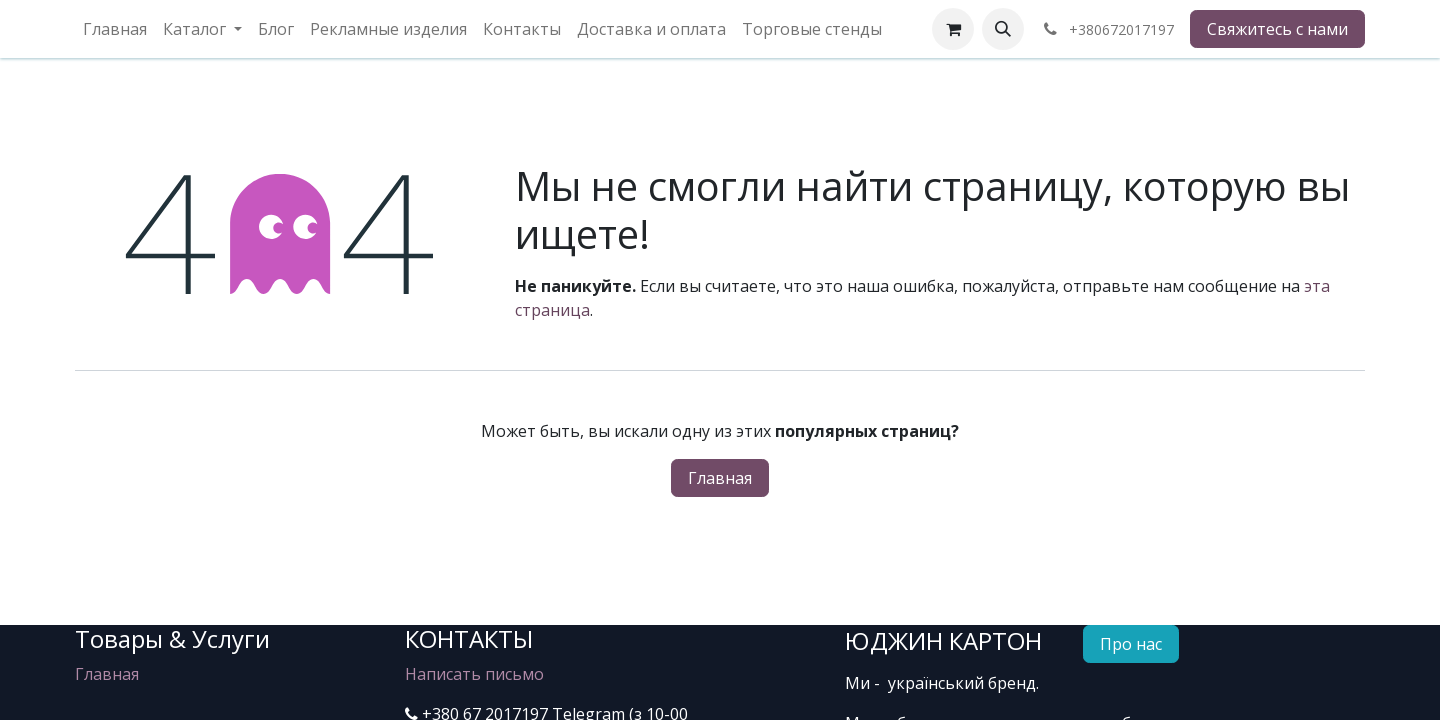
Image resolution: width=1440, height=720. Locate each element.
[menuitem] (115, 29)
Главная (720, 478)
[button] (1003, 29)
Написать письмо (474, 674)
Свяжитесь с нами (1277, 29)
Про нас (1131, 644)
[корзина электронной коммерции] (953, 29)
